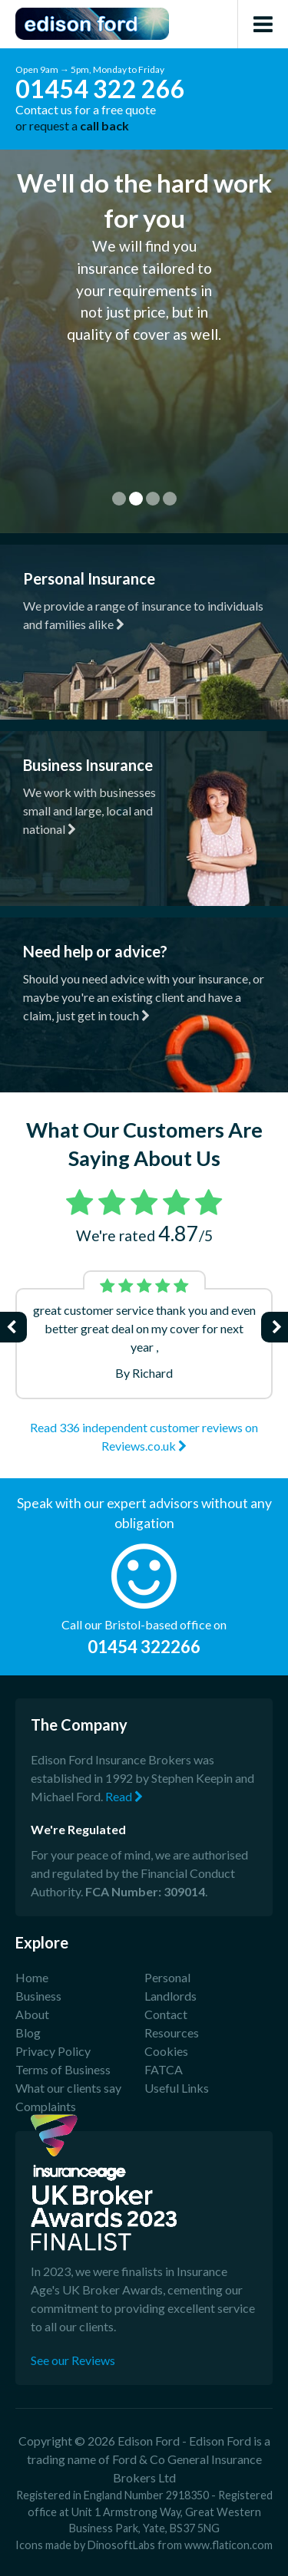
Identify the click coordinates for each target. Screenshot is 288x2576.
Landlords (170, 1995)
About (32, 2014)
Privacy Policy (53, 2051)
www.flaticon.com (228, 2544)
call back (104, 125)
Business (38, 1995)
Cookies (166, 2051)
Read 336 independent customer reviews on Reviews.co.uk (144, 1436)
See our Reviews (73, 2360)
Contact (165, 2014)
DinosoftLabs (121, 2544)
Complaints (45, 2106)
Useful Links (176, 2087)
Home (31, 1977)
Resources (171, 2032)
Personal (167, 1977)
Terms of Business (63, 2069)
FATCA (163, 2069)
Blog (28, 2032)
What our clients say (68, 2087)
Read (124, 1796)
